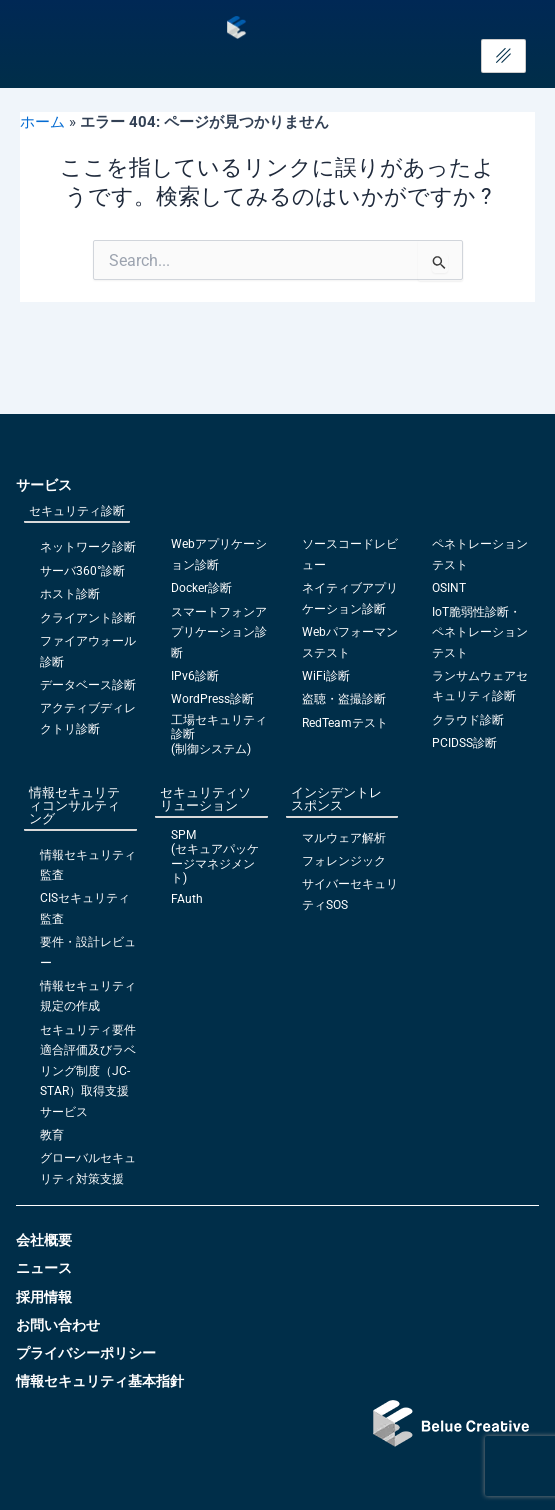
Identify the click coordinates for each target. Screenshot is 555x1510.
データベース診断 (88, 685)
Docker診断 (201, 588)
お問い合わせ (58, 1325)
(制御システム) (211, 749)
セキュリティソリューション (205, 799)
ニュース (44, 1268)
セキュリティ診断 (77, 511)
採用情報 (44, 1297)
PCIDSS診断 (464, 743)
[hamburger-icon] (503, 56)
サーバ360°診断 (82, 571)
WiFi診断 (326, 676)
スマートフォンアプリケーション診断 (219, 632)
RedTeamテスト (345, 723)
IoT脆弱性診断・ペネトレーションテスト (480, 632)
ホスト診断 (70, 594)
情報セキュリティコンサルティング (74, 805)
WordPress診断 (212, 699)
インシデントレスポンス (336, 799)
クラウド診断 (468, 720)
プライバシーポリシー (86, 1353)
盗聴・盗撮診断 (344, 699)
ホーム (42, 122)
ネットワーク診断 (88, 547)
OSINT (449, 588)
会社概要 (44, 1240)
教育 (52, 1135)
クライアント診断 (88, 618)
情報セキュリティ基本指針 (100, 1381)
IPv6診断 (195, 676)
